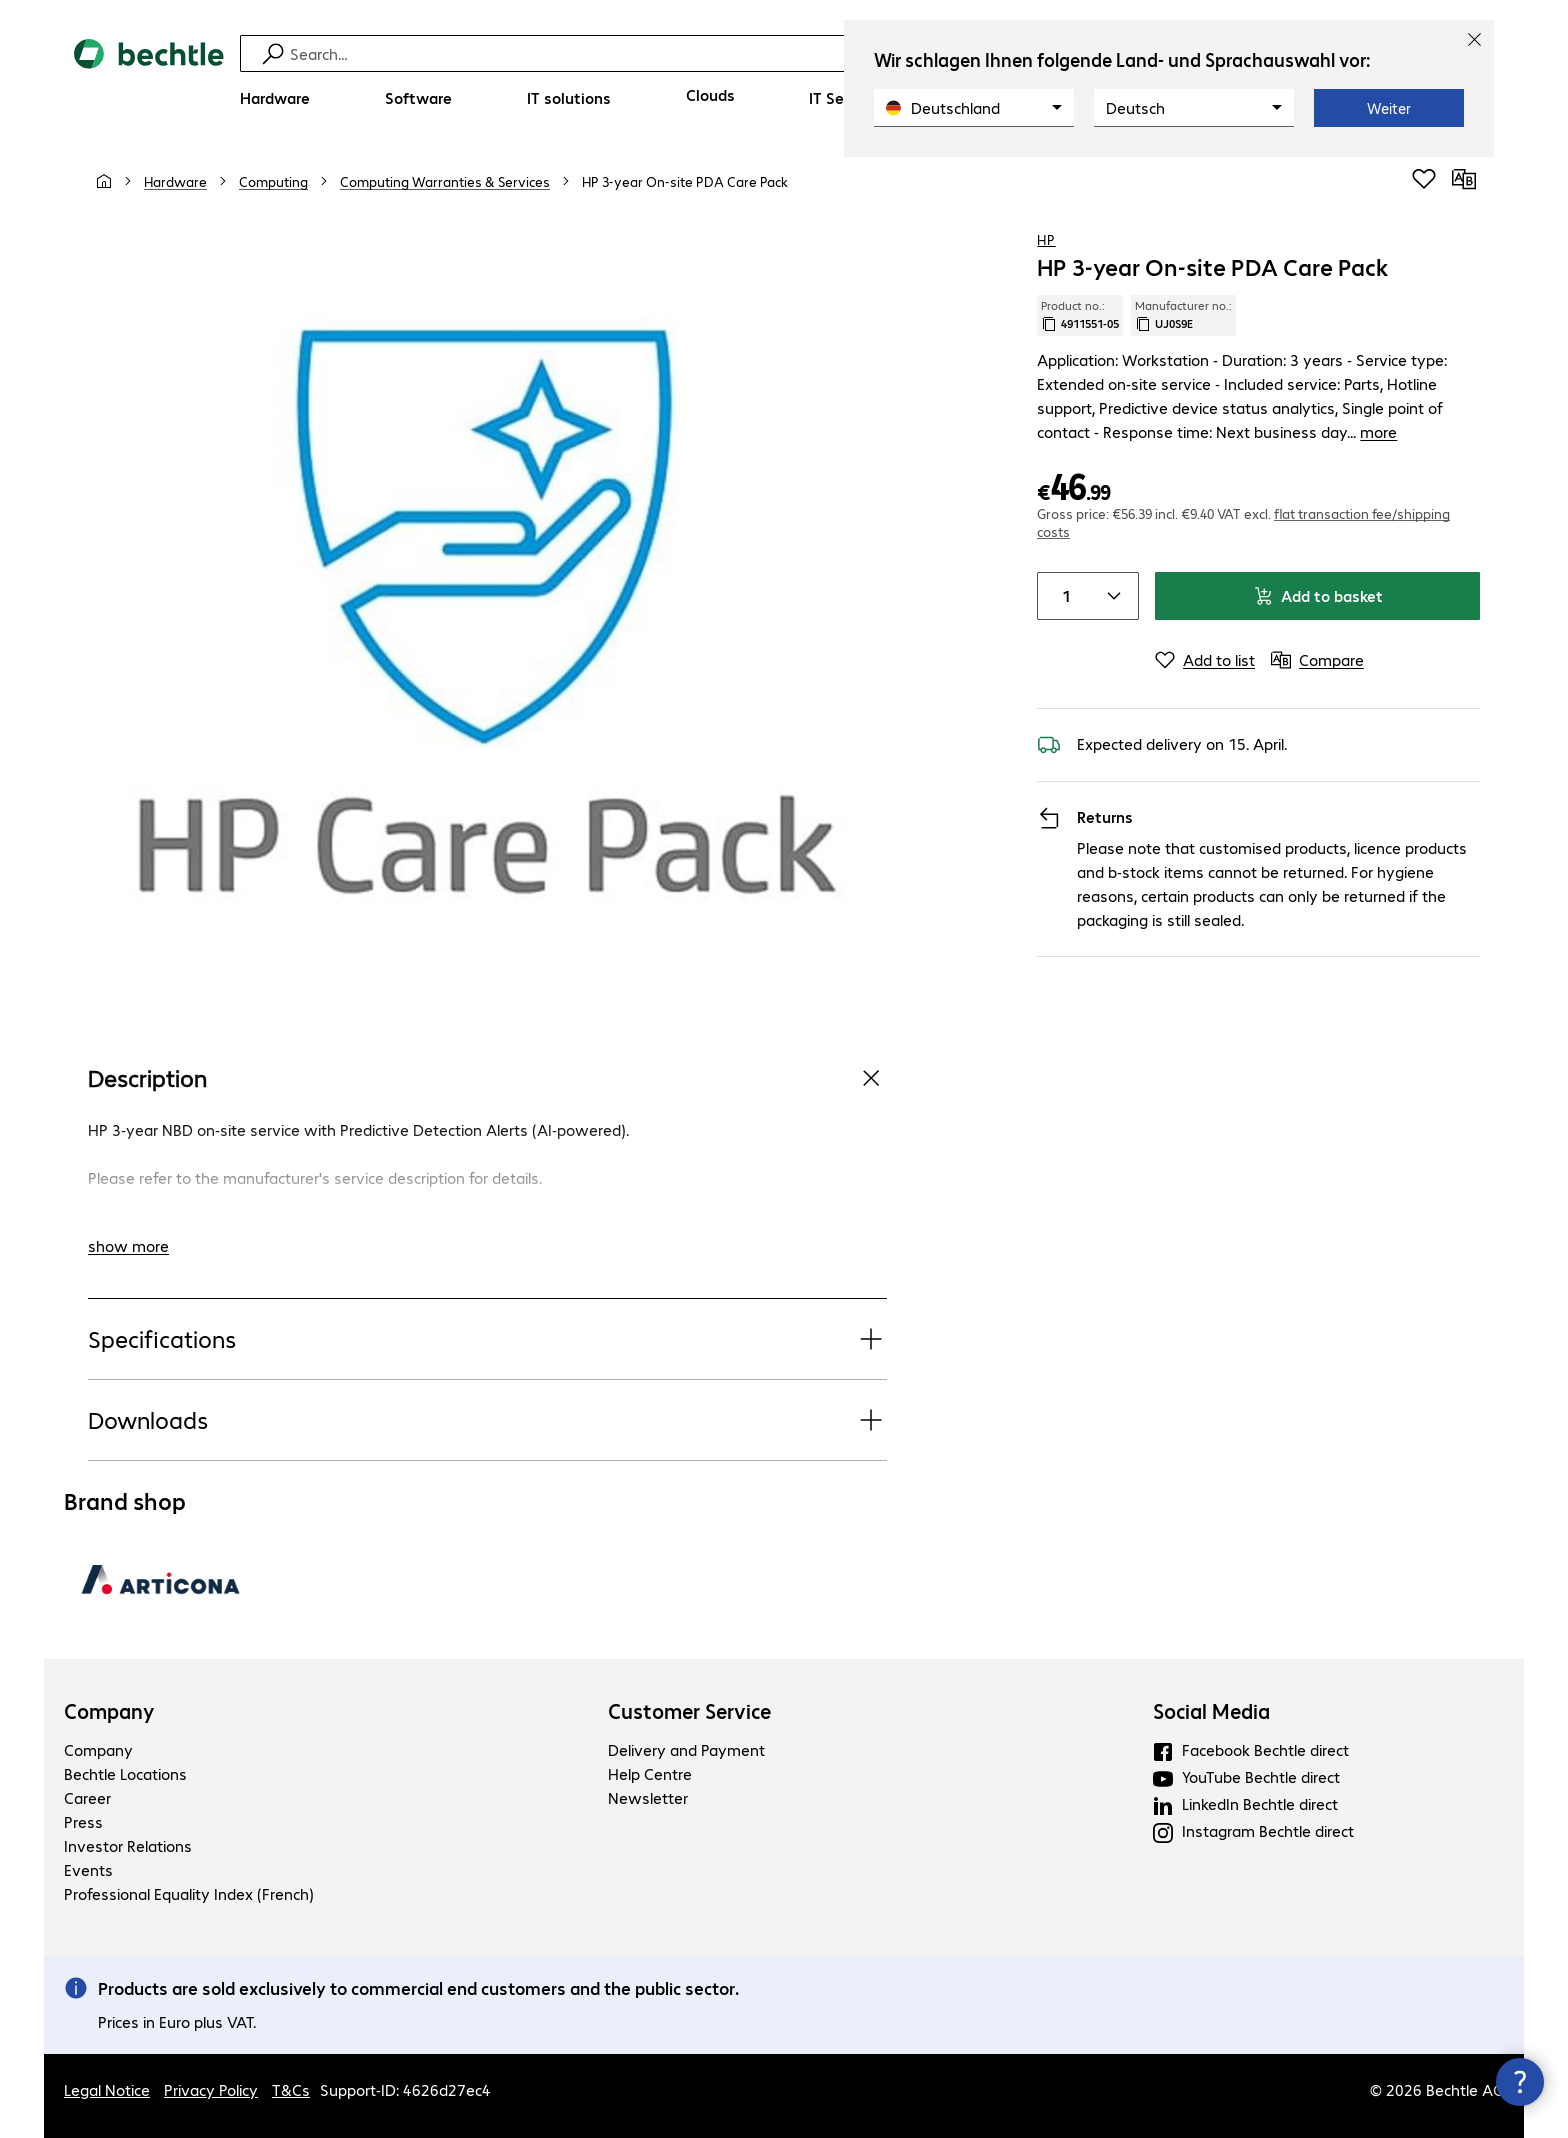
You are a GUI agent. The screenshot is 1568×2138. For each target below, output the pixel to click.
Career (87, 1797)
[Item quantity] (1062, 548)
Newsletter (648, 1797)
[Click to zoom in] (487, 616)
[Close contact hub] (1520, 2082)
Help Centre (650, 1773)
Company (109, 1711)
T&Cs (291, 2089)
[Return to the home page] (149, 80)
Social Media (1211, 1711)
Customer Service (689, 1711)
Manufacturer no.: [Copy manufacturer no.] (1183, 315)
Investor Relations (128, 1845)
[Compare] (1464, 179)
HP (1046, 239)
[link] (685, 181)
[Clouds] (710, 95)
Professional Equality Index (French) (189, 1893)
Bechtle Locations (125, 1773)
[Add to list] (1205, 612)
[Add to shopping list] (1424, 179)
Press (83, 1821)
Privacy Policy (211, 2089)
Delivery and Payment (686, 1749)
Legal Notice (107, 2089)
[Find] (797, 53)
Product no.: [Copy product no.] (1080, 315)
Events (88, 1869)
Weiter (1389, 108)
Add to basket (1318, 547)
